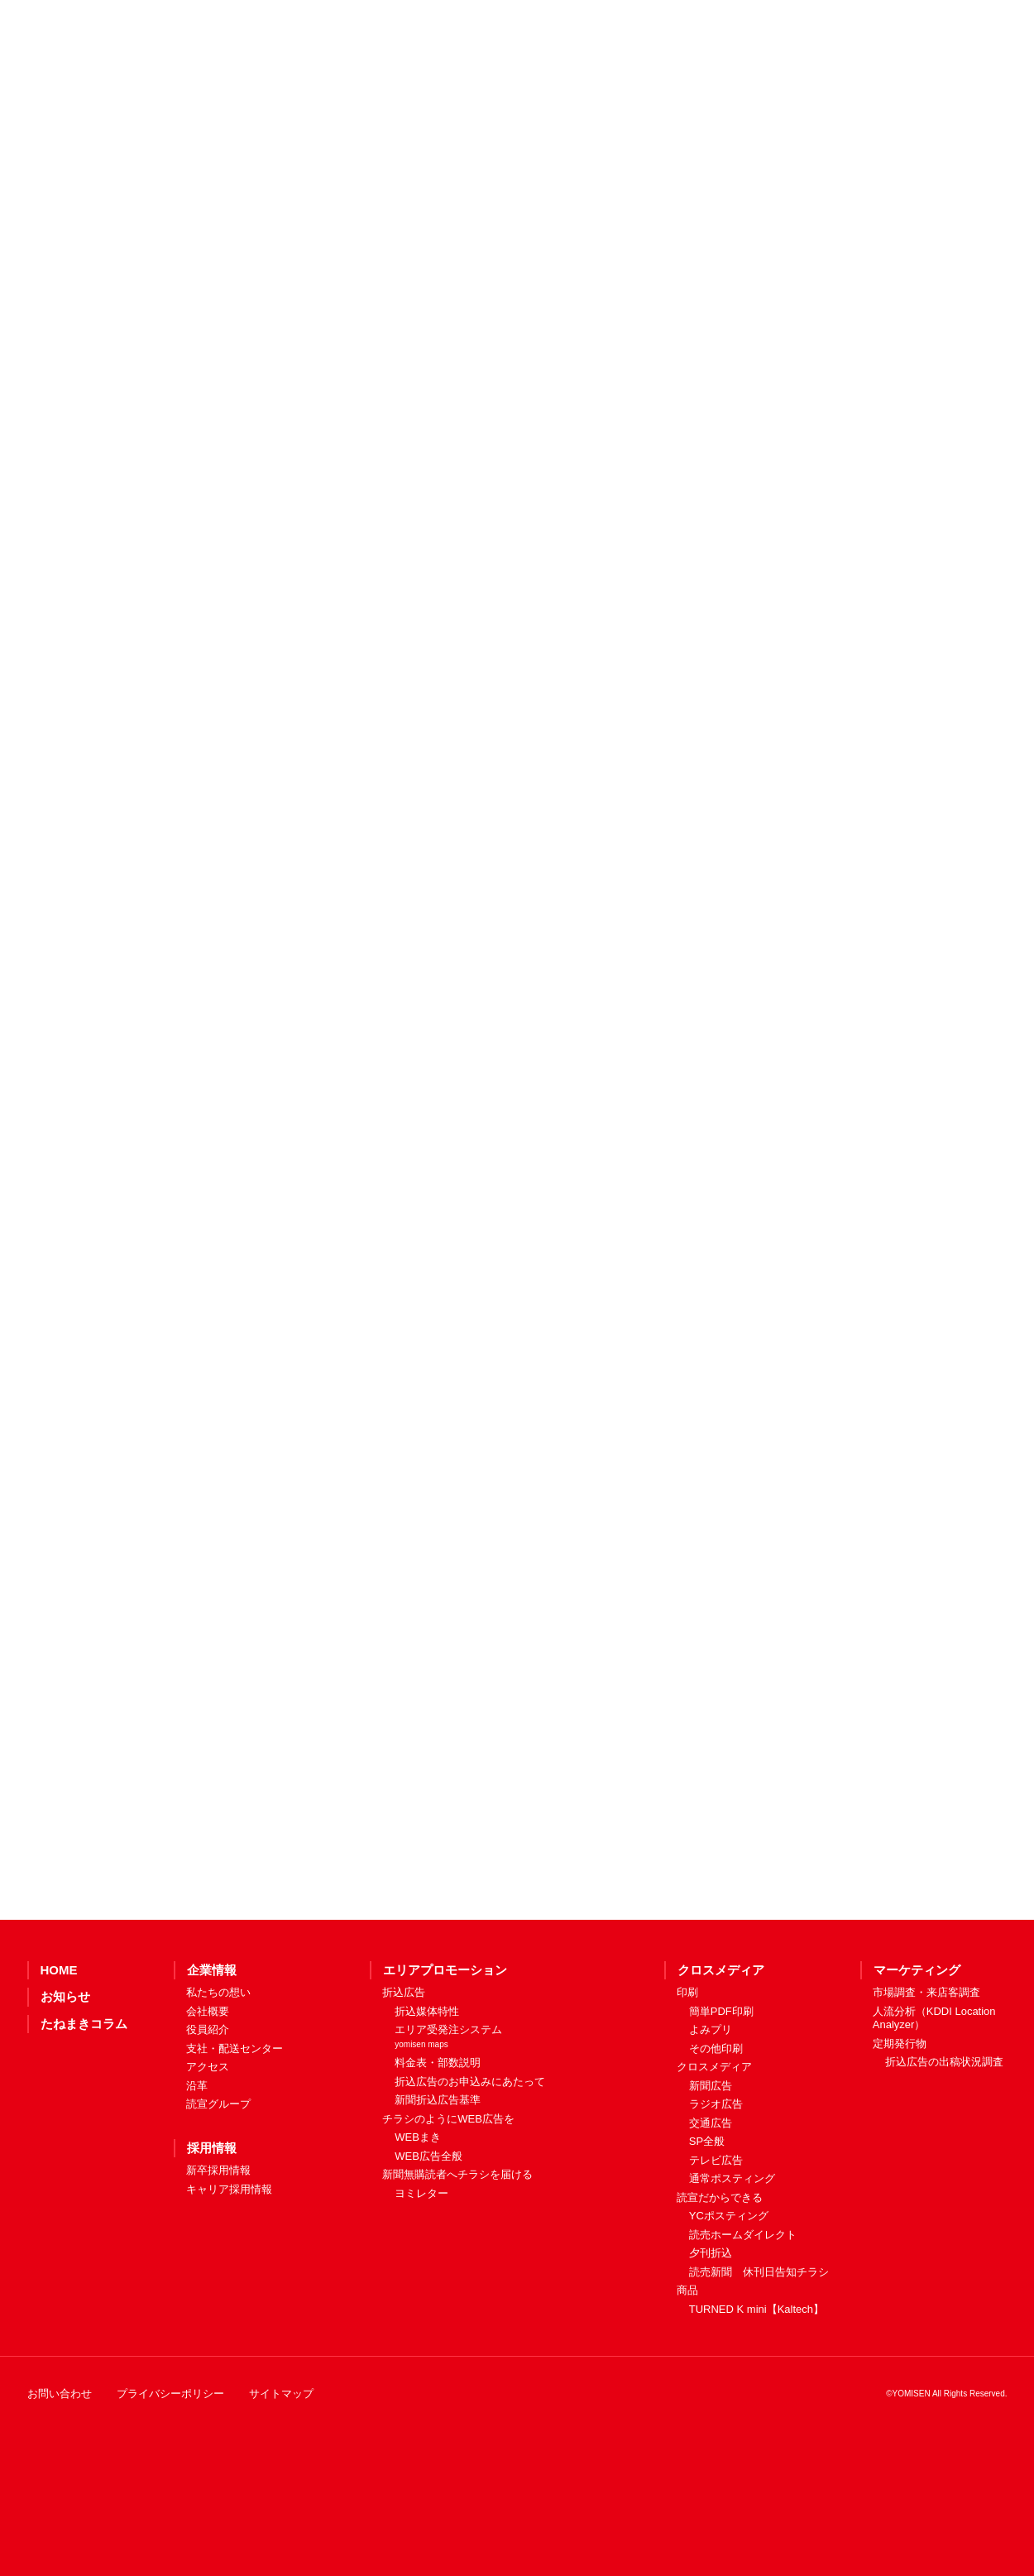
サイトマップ (281, 2455)
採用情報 (212, 2210)
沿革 (197, 2148)
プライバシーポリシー (170, 2455)
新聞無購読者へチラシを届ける (457, 2236)
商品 (687, 2352)
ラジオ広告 (716, 2166)
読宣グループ (218, 2166)
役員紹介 (207, 2091)
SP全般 (707, 2203)
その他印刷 (716, 2110)
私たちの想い (218, 2054)
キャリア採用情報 (229, 2251)
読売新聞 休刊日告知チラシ (759, 2334)
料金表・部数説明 (438, 2124)
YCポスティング (728, 2277)
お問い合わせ (59, 2455)
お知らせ (65, 2058)
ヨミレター (421, 2255)
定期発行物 (899, 2105)
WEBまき (418, 2199)
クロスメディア (720, 2032)
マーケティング (917, 2032)
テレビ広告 (716, 2222)
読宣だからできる (720, 2259)
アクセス (207, 2129)
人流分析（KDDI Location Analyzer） (934, 2080)
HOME (59, 2032)
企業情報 (212, 2032)
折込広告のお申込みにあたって (470, 2143)
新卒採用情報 (218, 2232)
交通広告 (710, 2185)
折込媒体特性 (427, 2073)
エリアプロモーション (445, 2032)
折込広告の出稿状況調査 (944, 2124)
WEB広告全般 (428, 2218)
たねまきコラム (84, 2086)
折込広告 (403, 2054)
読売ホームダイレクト (743, 2297)
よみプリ (710, 2091)
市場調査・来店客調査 (926, 2054)
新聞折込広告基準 (438, 2162)
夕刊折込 (710, 2315)
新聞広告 (710, 2148)
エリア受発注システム (448, 2098)
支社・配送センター (234, 2110)
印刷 (687, 2054)
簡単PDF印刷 (721, 2073)
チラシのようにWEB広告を (448, 2181)
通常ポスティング (732, 2240)
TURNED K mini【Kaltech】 (756, 2371)
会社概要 (207, 2073)
